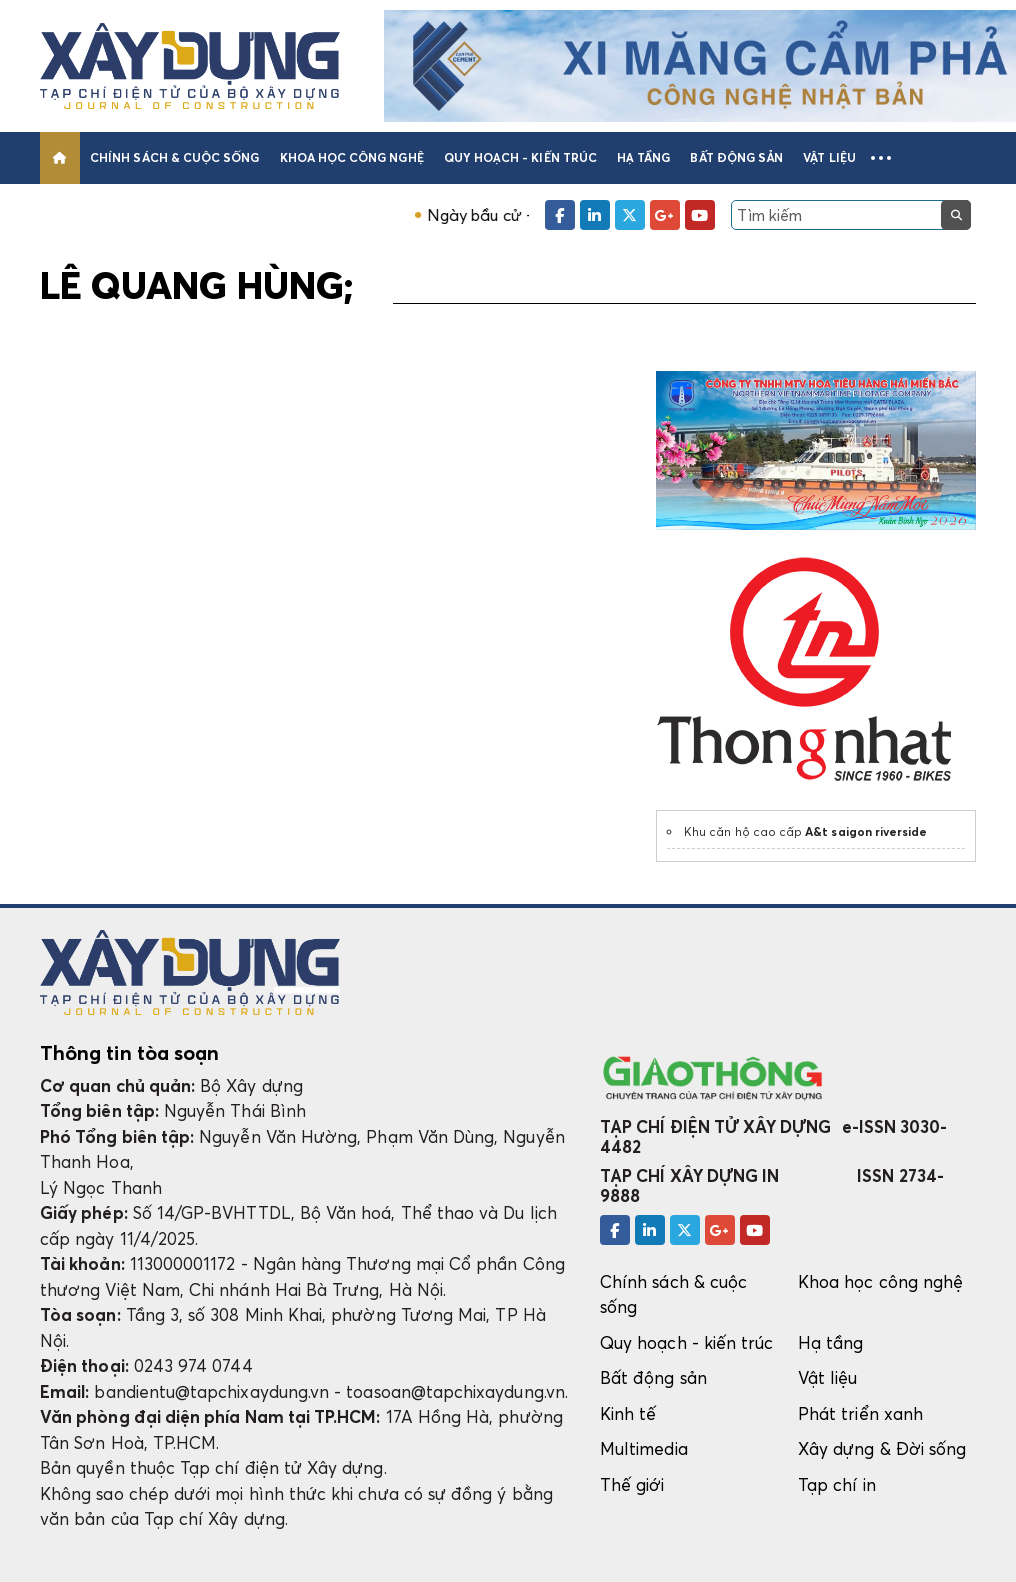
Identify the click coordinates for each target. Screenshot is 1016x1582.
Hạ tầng (643, 157)
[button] (881, 158)
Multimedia (644, 1448)
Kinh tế (628, 1413)
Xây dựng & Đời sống (882, 1448)
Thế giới (632, 1484)
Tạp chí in (837, 1484)
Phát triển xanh (860, 1413)
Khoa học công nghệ (352, 157)
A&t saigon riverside (866, 831)
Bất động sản (736, 157)
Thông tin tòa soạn (129, 1053)
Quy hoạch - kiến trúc (520, 157)
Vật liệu (829, 157)
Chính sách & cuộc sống (174, 157)
